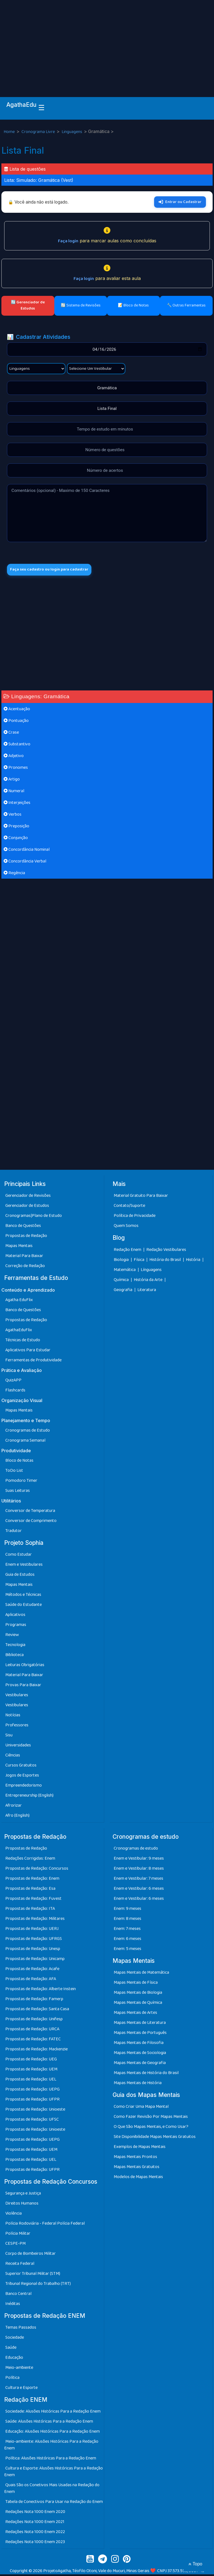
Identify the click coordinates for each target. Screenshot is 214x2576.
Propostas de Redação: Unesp (32, 1950)
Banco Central (18, 2295)
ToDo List (14, 1471)
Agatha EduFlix (19, 1301)
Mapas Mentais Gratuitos (136, 2168)
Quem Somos (126, 1227)
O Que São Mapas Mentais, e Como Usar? (151, 2128)
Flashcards (15, 1391)
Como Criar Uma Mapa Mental (141, 2108)
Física (139, 1261)
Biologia (122, 1261)
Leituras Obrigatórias (24, 1666)
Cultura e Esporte (21, 2389)
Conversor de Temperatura (30, 1512)
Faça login (68, 241)
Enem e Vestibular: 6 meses (139, 1890)
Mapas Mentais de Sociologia (140, 2054)
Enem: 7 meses (127, 1930)
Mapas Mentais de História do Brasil (146, 2074)
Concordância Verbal (25, 862)
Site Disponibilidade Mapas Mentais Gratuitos (155, 2138)
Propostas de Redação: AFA (30, 1980)
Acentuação (17, 710)
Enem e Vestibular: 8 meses (139, 1870)
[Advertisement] (107, 42)
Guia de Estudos (20, 1575)
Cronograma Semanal (25, 1441)
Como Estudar (18, 1555)
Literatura (146, 1291)
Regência (14, 874)
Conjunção (16, 839)
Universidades (18, 1746)
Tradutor (13, 1532)
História (193, 1261)
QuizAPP (13, 1381)
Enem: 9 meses (127, 1910)
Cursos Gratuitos (21, 1766)
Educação (14, 2359)
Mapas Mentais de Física (136, 1984)
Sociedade (14, 2339)
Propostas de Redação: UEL (30, 2080)
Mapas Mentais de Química (138, 2004)
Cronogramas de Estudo (27, 1431)
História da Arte (148, 1281)
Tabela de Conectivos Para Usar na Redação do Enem (54, 2503)
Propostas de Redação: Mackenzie (36, 2050)
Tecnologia (15, 1646)
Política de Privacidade (134, 1217)
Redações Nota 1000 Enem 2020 (35, 2513)
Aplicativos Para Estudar (27, 1351)
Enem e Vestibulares (24, 1565)
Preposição (16, 827)
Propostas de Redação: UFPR (32, 2100)
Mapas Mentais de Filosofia (139, 2044)
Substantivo (17, 745)
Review (12, 1636)
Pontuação (16, 722)
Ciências (12, 1756)
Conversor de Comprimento (31, 1522)
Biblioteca (14, 1656)
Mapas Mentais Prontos (135, 2158)
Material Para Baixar (24, 1257)
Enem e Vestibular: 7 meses (138, 1880)
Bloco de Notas (19, 1461)
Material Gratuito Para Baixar (141, 1197)
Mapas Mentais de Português (140, 2034)
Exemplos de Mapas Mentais (140, 2148)
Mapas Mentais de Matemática (141, 1974)
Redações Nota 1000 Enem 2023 (35, 2543)
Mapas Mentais (19, 1247)
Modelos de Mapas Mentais (138, 2178)
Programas (15, 1626)
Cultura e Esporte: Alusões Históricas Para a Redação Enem (53, 2473)
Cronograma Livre (38, 131)
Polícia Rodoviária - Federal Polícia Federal (45, 2225)
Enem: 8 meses (127, 1920)
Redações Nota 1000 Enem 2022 (35, 2533)
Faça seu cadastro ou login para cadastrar (55, 570)
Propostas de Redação (26, 1237)
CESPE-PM (15, 2245)
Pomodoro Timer (21, 1481)
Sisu (9, 1736)
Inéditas (12, 2305)
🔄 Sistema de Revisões (81, 305)
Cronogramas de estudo (136, 1850)
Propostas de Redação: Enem (32, 1880)
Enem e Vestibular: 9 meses (139, 1860)
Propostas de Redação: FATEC (33, 2040)
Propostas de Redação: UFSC (32, 2121)
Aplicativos (15, 1616)
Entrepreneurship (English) (29, 1796)
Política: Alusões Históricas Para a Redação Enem (50, 2459)
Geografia (123, 1291)
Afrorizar (13, 1806)
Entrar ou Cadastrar (180, 202)
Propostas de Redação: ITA (30, 1910)
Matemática (125, 1271)
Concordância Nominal (27, 851)
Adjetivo (14, 757)
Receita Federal (19, 2265)
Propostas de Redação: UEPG (32, 2090)
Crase (11, 734)
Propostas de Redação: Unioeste (35, 2111)
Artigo (12, 780)
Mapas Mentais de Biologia (138, 1994)
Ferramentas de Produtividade (33, 1361)
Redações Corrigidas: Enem (30, 1860)
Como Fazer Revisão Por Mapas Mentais (151, 2118)
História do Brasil (165, 1261)
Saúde (10, 2349)
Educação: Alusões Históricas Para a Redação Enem (52, 2433)
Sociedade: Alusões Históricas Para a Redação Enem (53, 2413)
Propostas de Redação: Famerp (34, 2000)
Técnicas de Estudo (22, 1341)
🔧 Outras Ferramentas (186, 305)
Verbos (12, 816)
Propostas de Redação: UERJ (32, 1930)
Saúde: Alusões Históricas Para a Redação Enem (49, 2423)
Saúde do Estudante (23, 1606)
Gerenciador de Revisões (28, 1197)
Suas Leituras (17, 1491)
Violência (13, 2215)
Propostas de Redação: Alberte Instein (40, 1990)
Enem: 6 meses (127, 1940)
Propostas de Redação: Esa (30, 1890)
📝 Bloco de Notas (133, 305)
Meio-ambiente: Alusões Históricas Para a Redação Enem (51, 2446)
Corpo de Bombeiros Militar (30, 2255)
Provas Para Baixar (23, 1686)
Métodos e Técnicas (23, 1596)
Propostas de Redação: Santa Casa (37, 2010)
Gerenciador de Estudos (27, 1207)
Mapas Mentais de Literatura (140, 2024)
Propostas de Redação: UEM (31, 2070)
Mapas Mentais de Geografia (140, 2064)
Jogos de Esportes (22, 1776)
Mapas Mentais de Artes (135, 2014)
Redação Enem (127, 1251)
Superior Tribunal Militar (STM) (32, 2275)
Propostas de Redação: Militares (35, 1920)
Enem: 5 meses (127, 1950)
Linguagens (72, 131)
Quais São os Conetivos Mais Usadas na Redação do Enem (51, 2490)
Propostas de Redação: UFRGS (33, 1940)
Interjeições (17, 804)
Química (122, 1281)
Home (10, 131)
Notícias (12, 1716)
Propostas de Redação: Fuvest (33, 1900)
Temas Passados (20, 2329)
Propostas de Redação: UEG (31, 2060)
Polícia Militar (17, 2235)
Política (12, 2379)
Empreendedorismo (23, 1786)
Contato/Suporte (129, 1207)
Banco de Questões (23, 1227)
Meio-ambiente (19, 2369)
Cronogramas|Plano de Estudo (33, 1217)
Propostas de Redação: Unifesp (34, 2020)
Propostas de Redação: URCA (32, 2030)
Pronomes (16, 769)
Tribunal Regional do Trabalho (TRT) (38, 2285)
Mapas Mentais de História (138, 2084)
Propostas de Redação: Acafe (32, 1970)
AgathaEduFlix (18, 1331)
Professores (16, 1726)
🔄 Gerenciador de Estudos (28, 305)
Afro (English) (17, 1816)
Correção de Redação (25, 1267)
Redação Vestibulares (166, 1251)
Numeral (14, 792)
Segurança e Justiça (23, 2194)
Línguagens (151, 1271)
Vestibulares (16, 1696)
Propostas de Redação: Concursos (36, 1870)
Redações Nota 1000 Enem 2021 (34, 2523)
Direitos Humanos (21, 2205)
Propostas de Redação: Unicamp (35, 1960)
